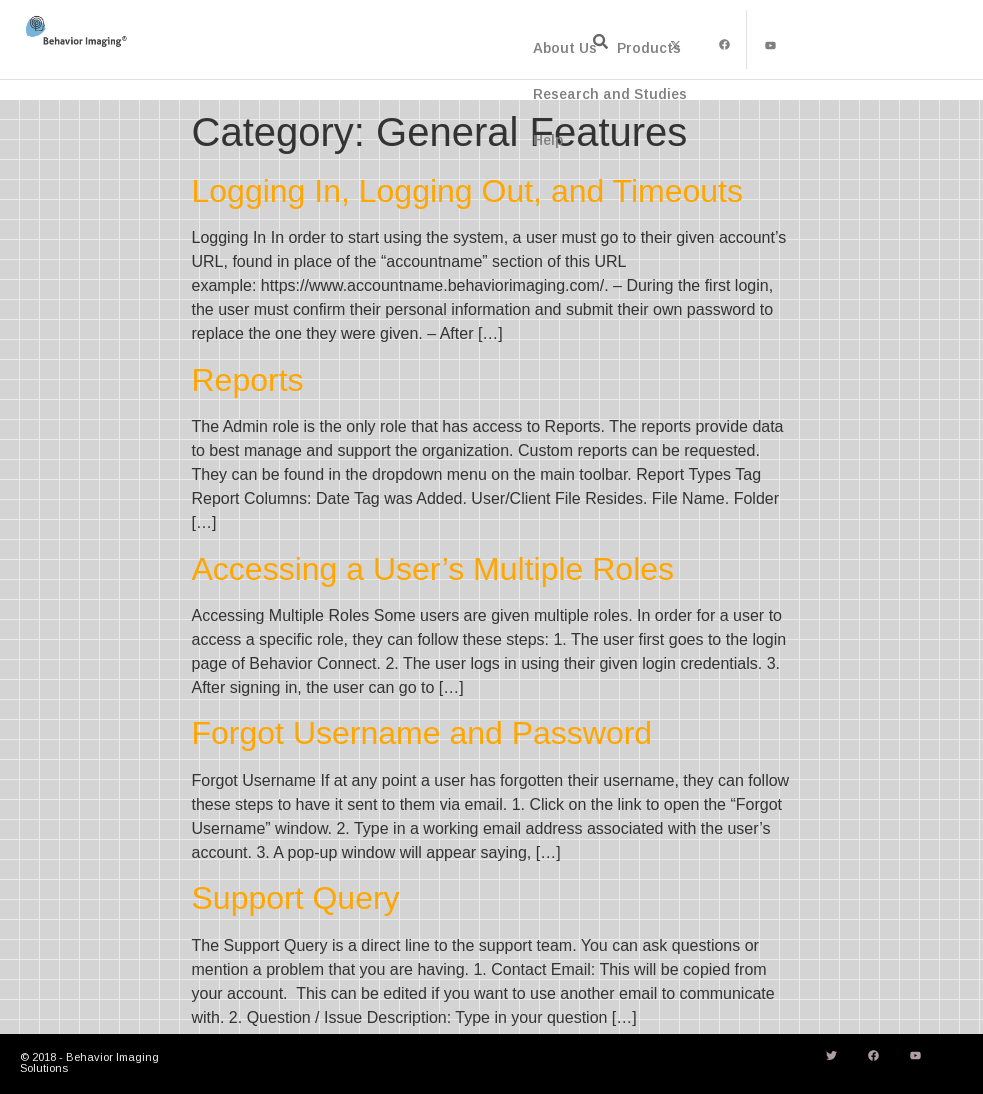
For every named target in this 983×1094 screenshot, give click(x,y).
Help (548, 140)
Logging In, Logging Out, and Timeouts (468, 191)
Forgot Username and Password (422, 733)
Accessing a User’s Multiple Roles (433, 569)
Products (649, 48)
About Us (565, 48)
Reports (248, 380)
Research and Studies (610, 94)
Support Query (296, 898)
